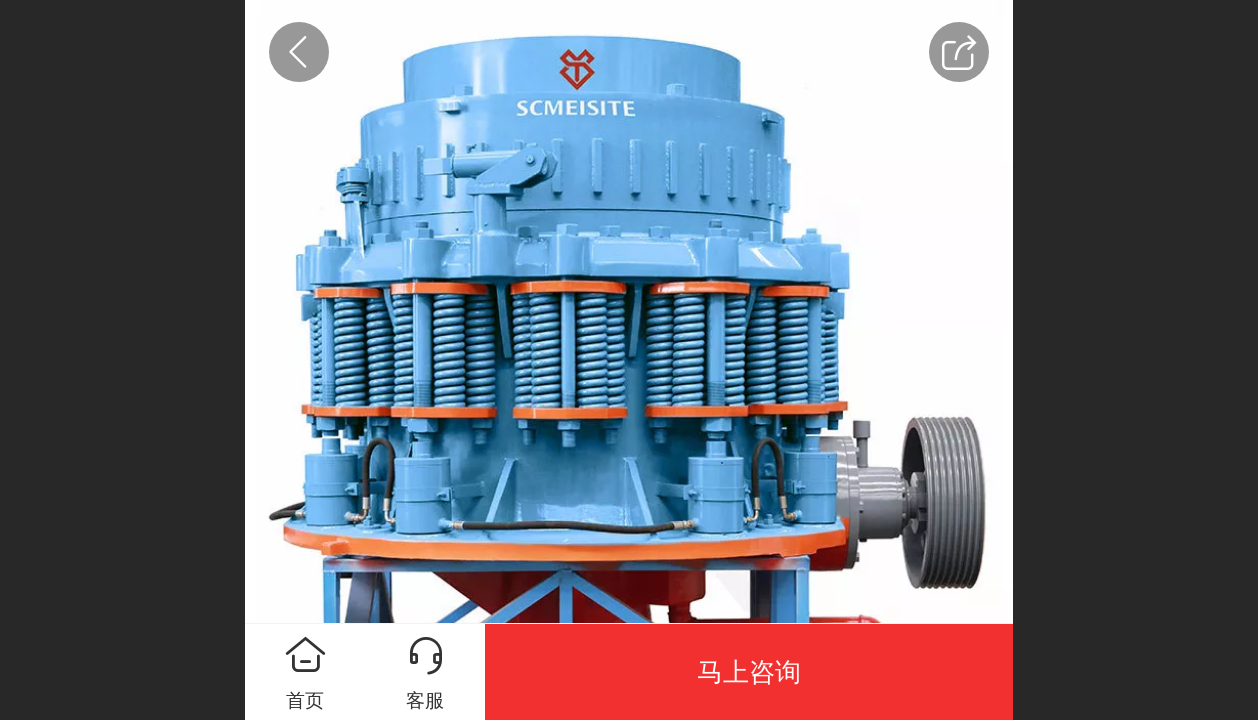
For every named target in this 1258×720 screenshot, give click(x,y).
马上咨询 (749, 672)
